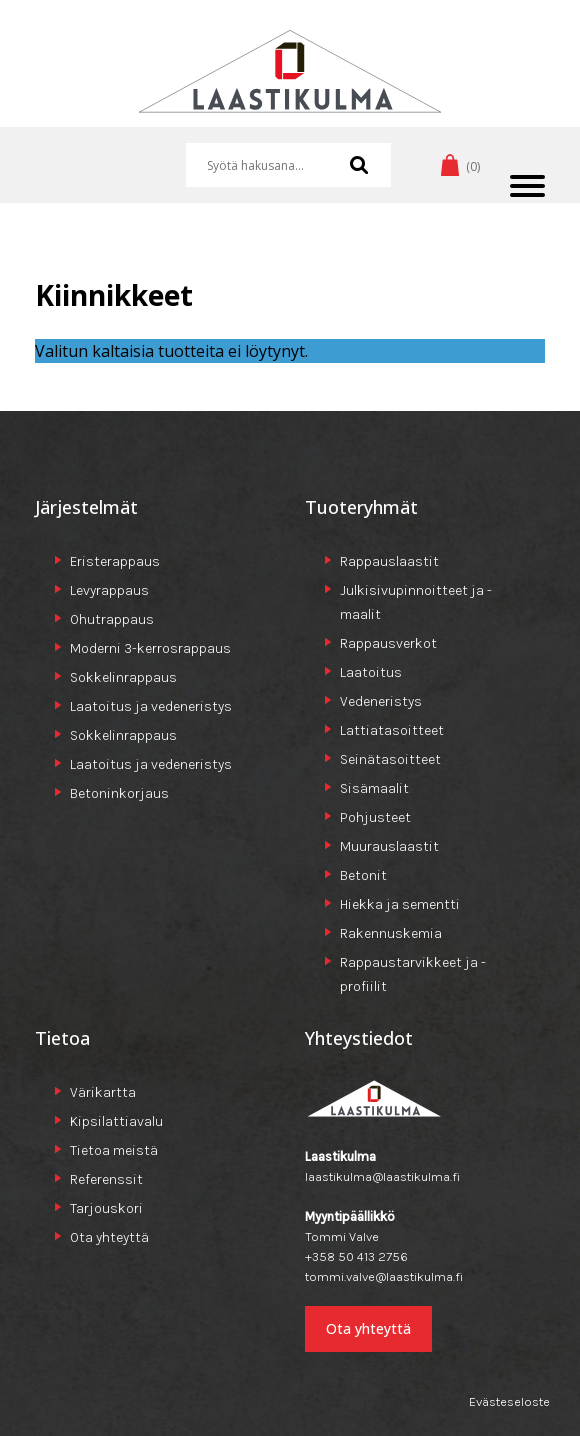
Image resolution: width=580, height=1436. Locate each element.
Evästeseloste (509, 1401)
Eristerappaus (115, 561)
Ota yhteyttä (109, 1237)
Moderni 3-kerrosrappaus (150, 648)
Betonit (363, 875)
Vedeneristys (381, 701)
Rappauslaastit (389, 561)
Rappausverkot (388, 643)
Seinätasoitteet (390, 759)
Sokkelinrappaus (123, 677)
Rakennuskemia (391, 933)
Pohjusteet (375, 817)
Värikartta (103, 1092)
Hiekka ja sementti (400, 904)
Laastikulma (290, 78)
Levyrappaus (109, 590)
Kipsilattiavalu (116, 1121)
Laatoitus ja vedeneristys (151, 706)
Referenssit (106, 1179)
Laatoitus (371, 672)
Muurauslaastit (389, 846)
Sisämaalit (374, 788)
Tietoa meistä (114, 1150)
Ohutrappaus (112, 619)
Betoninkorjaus (119, 793)
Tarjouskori (106, 1208)
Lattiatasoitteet (392, 730)
